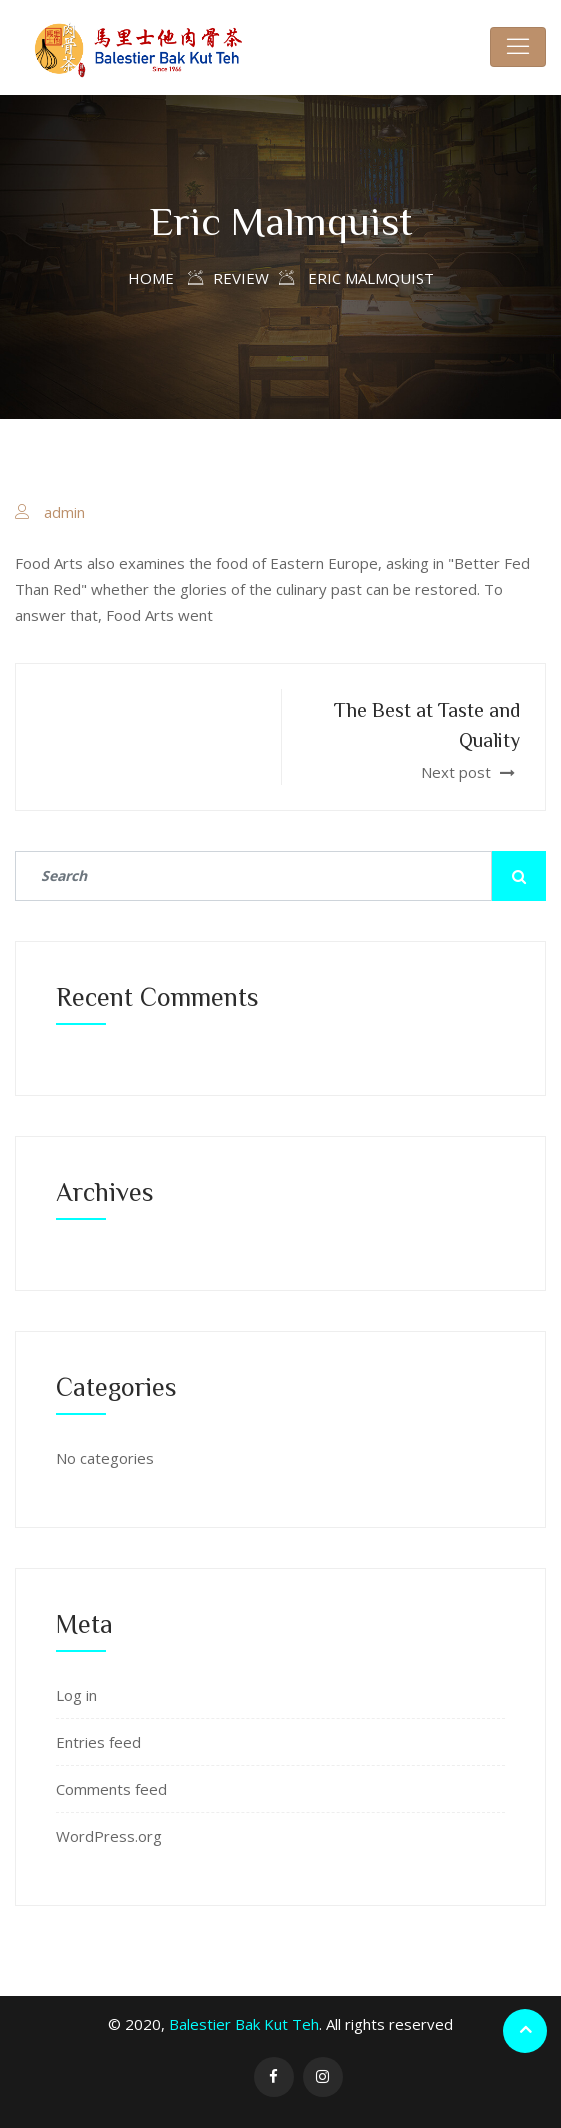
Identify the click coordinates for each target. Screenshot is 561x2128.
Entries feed (98, 1742)
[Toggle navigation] (518, 47)
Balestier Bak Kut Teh (244, 2024)
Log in (76, 1695)
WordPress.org (109, 1836)
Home (151, 278)
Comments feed (111, 1789)
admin (64, 512)
